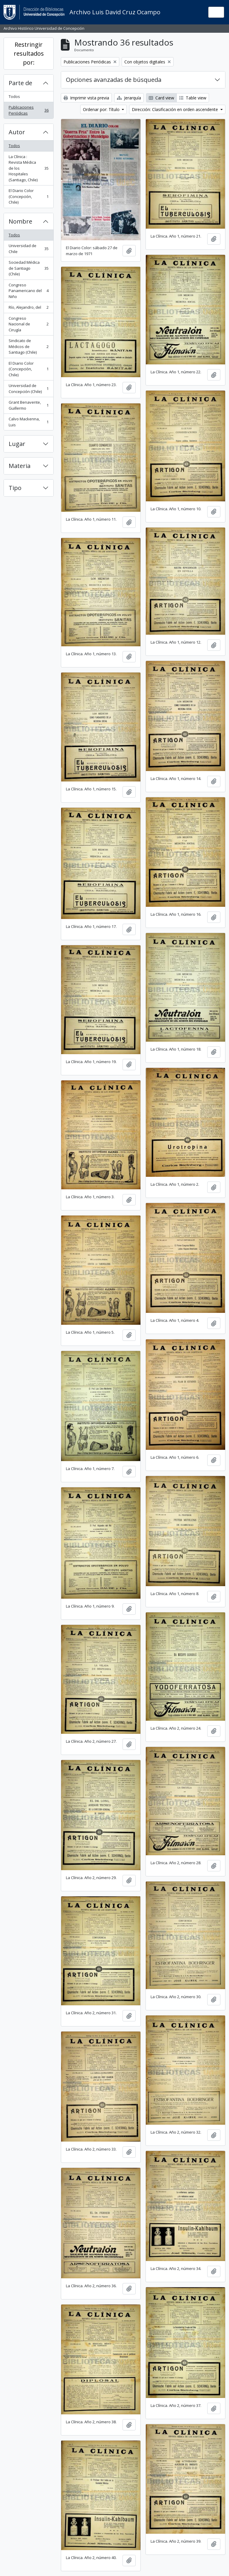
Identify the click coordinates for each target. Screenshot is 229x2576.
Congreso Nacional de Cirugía (28, 324)
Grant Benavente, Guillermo (28, 405)
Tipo (15, 488)
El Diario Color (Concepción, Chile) (28, 196)
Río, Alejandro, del (28, 309)
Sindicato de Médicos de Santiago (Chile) (28, 346)
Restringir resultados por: (29, 53)
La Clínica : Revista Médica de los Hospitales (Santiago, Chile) (28, 168)
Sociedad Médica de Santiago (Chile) (28, 268)
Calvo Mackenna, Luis (28, 421)
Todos (14, 96)
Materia (19, 466)
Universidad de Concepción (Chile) (28, 388)
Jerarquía (129, 98)
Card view (161, 98)
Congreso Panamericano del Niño (28, 290)
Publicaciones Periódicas (28, 110)
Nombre (20, 221)
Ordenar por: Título (102, 109)
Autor (17, 132)
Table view (192, 98)
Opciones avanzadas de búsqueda (113, 80)
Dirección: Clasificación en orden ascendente (175, 109)
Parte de (20, 83)
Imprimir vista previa (86, 98)
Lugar (17, 444)
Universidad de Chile (28, 248)
